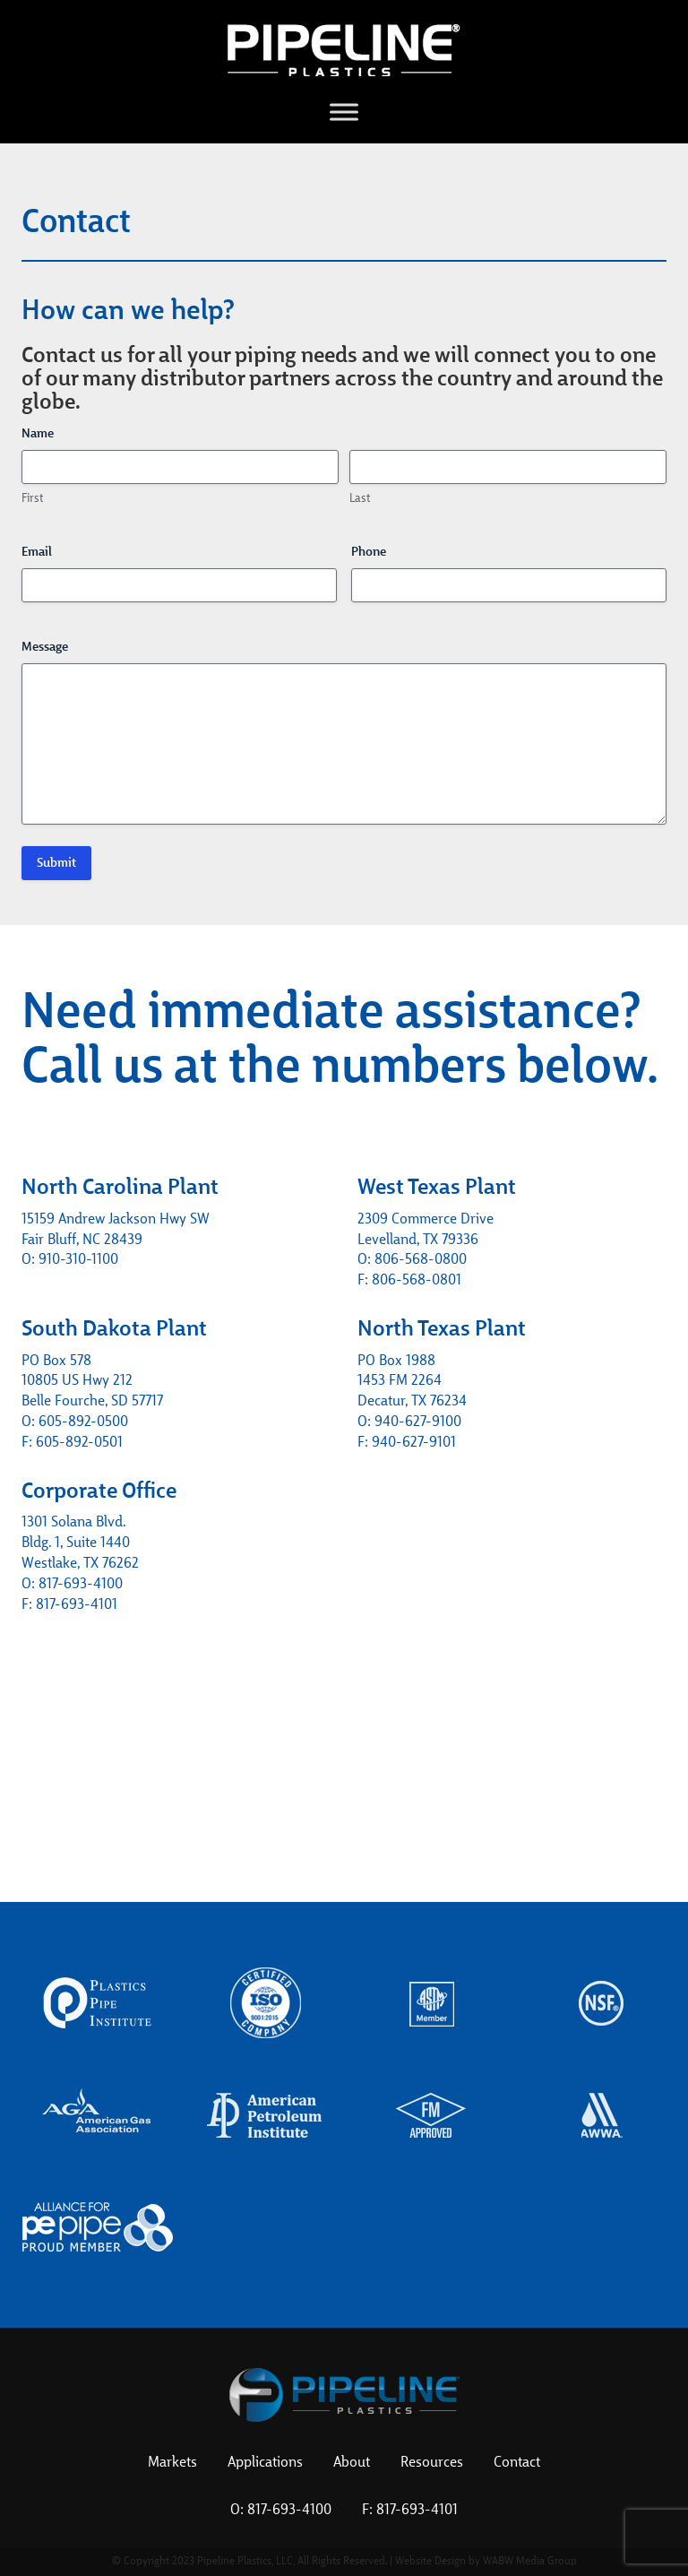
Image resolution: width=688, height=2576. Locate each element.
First (32, 499)
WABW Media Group (530, 2561)
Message (45, 647)
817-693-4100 (289, 2510)
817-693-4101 (417, 2510)
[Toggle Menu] (344, 111)
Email (37, 552)
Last (359, 499)
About (351, 2463)
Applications (265, 2463)
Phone (368, 552)
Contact (517, 2463)
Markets (172, 2463)
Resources (431, 2463)
